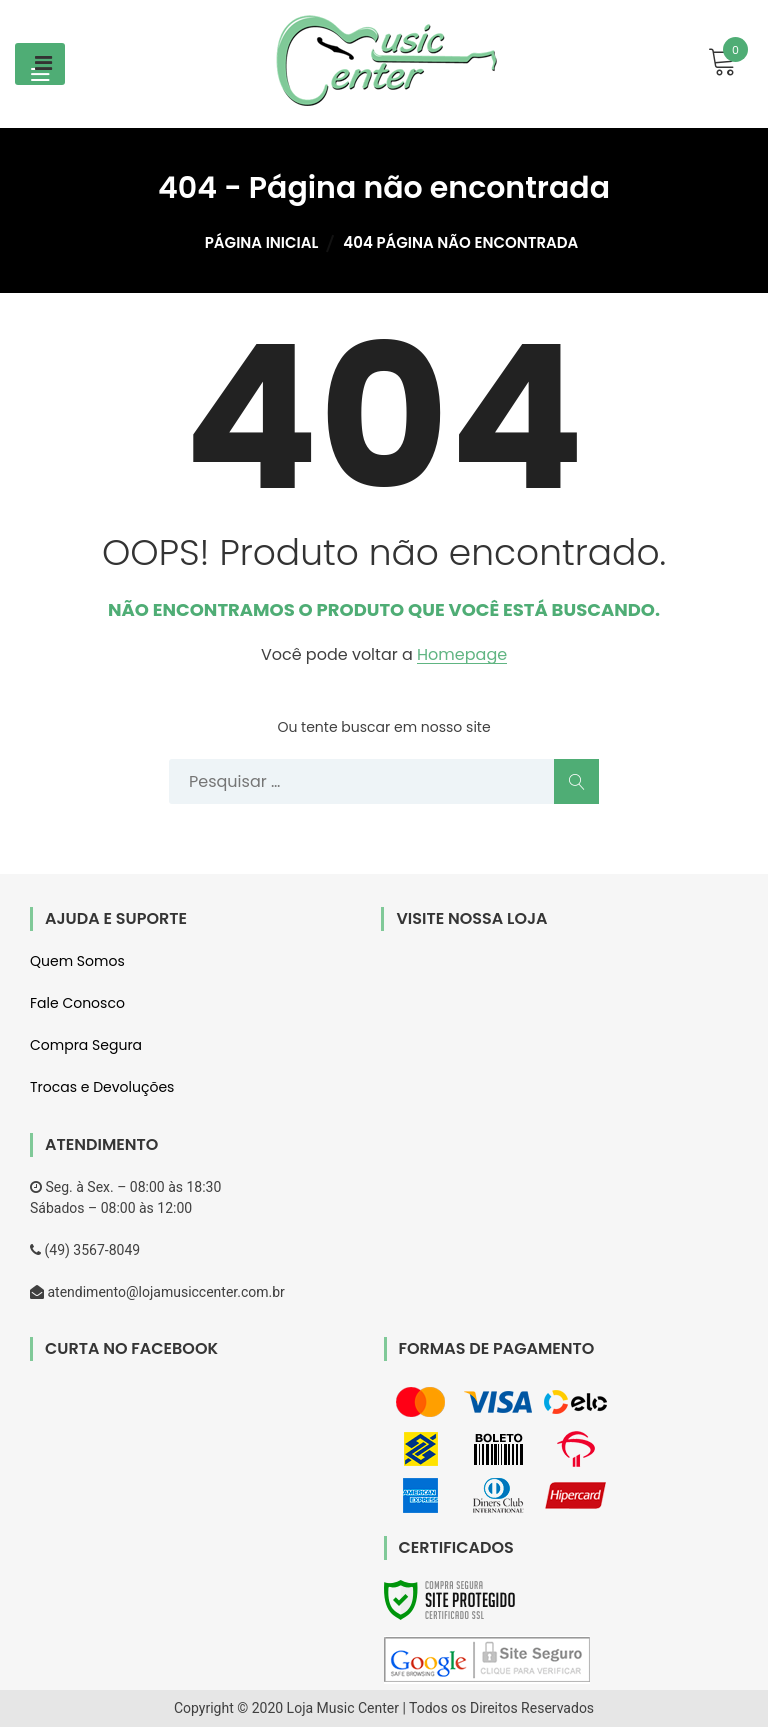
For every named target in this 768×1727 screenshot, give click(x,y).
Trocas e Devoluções (102, 1087)
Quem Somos (77, 961)
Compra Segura (86, 1045)
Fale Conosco (77, 1003)
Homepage (462, 655)
